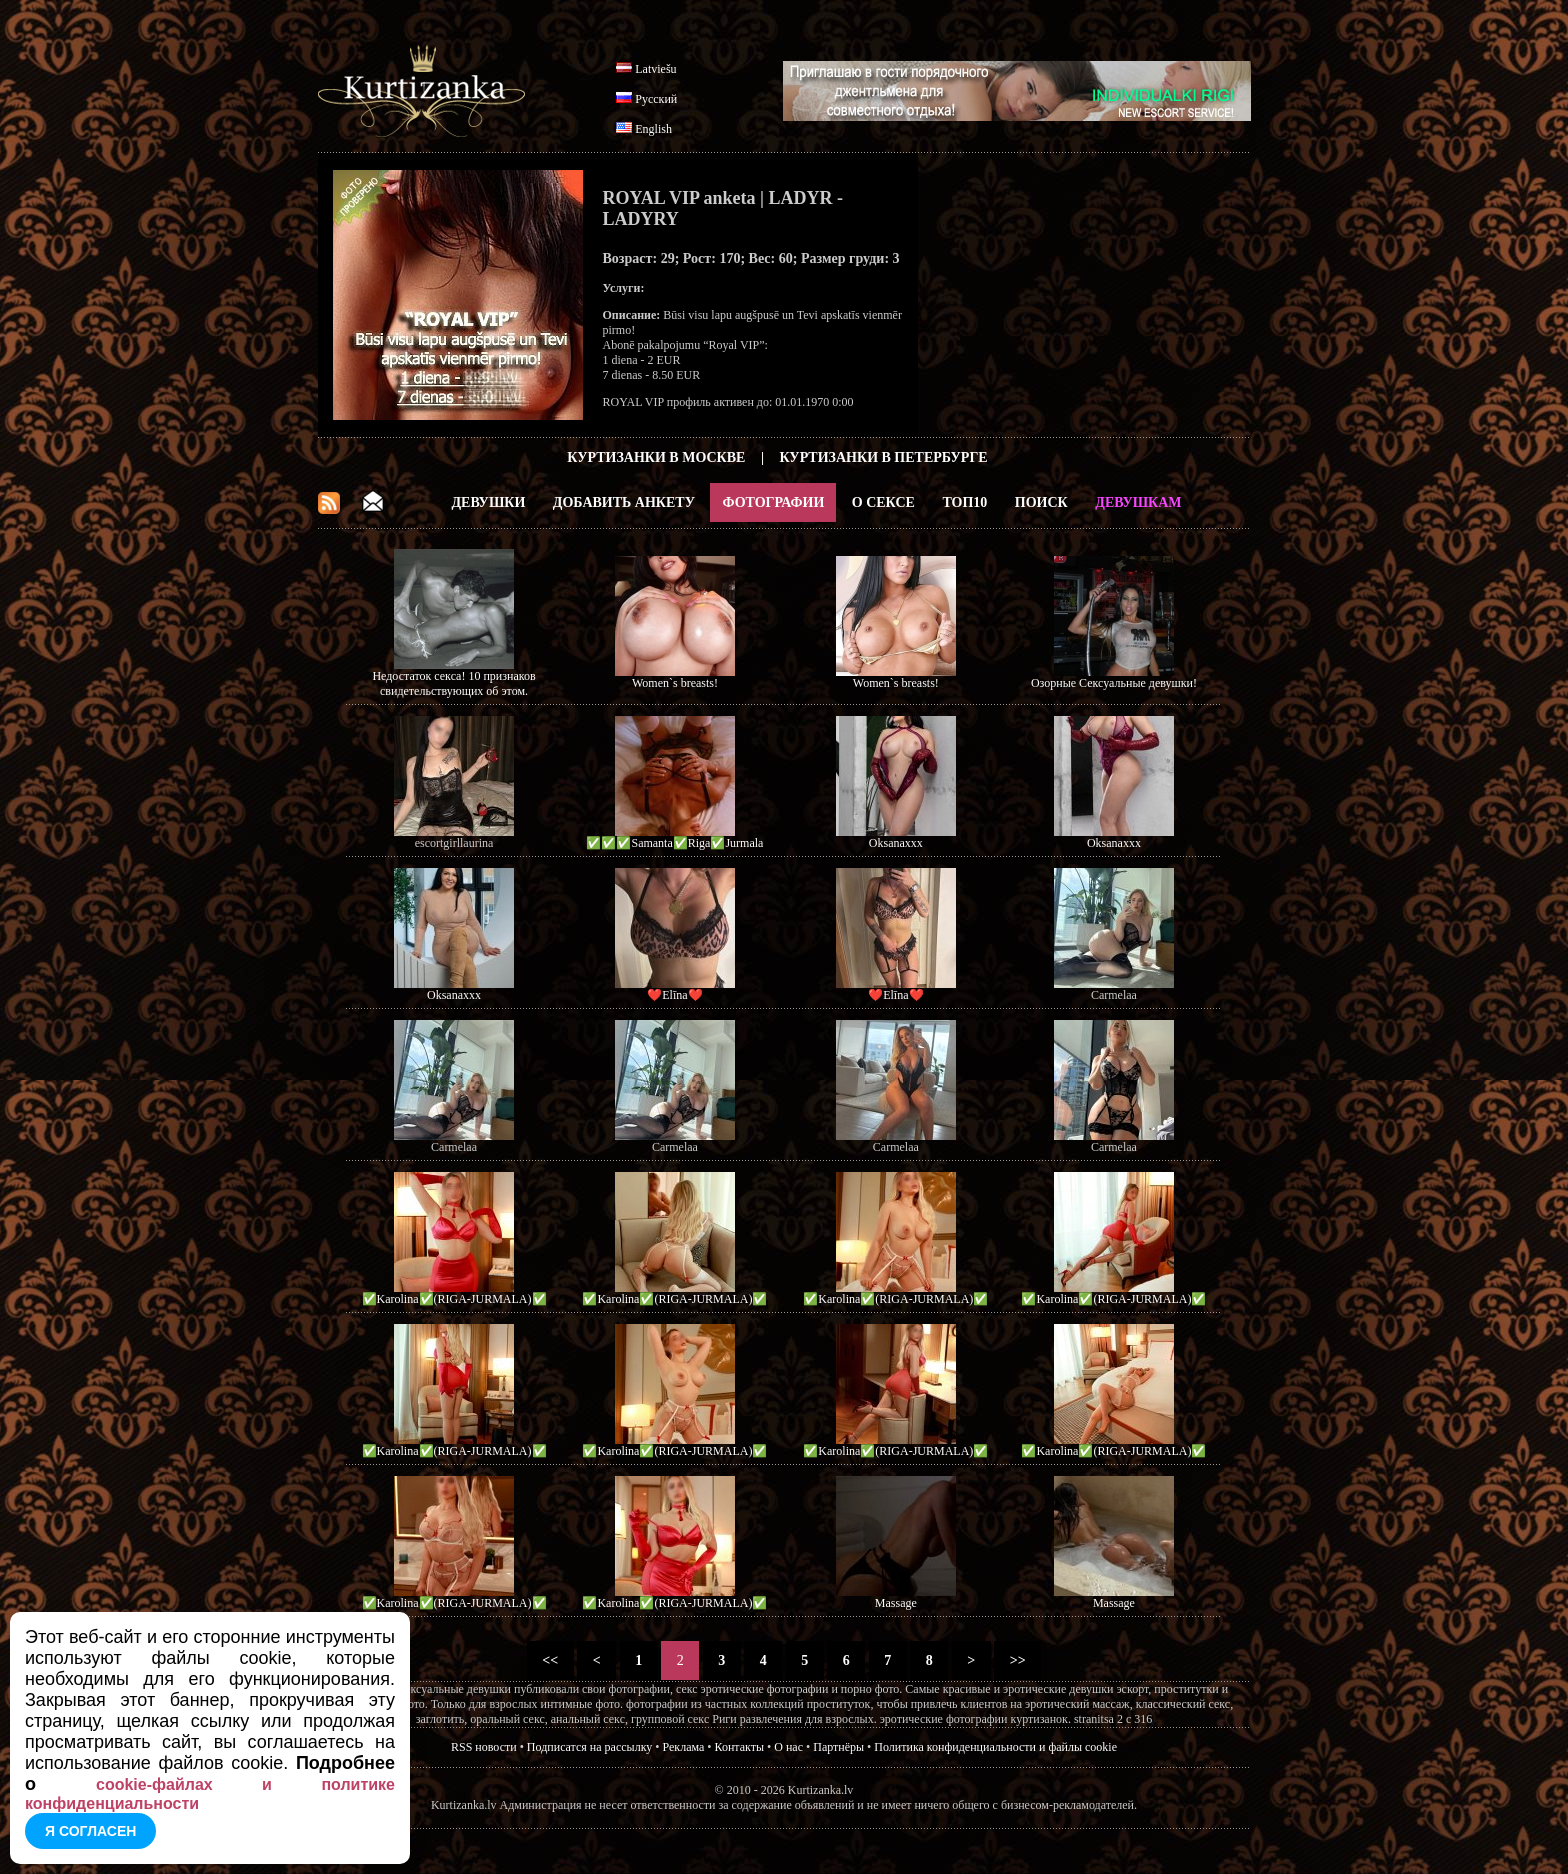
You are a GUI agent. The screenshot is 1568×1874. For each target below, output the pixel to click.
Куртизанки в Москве (656, 457)
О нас (788, 1747)
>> (1017, 1660)
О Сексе (883, 502)
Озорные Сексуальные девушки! (1114, 683)
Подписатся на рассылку (589, 1747)
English (653, 129)
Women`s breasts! (675, 683)
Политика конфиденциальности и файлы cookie (995, 1747)
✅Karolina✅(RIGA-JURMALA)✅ (454, 1299)
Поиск (1041, 502)
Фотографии (773, 502)
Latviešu (655, 69)
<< (550, 1660)
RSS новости (484, 1747)
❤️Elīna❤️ (674, 995)
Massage (896, 1603)
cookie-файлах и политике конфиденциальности (210, 1794)
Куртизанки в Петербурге (884, 457)
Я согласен (90, 1831)
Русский (656, 99)
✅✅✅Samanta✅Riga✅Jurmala (674, 843)
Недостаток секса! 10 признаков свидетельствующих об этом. (453, 683)
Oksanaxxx (896, 843)
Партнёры (838, 1747)
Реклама (684, 1747)
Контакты (740, 1747)
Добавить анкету (624, 502)
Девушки (488, 502)
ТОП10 (964, 502)
